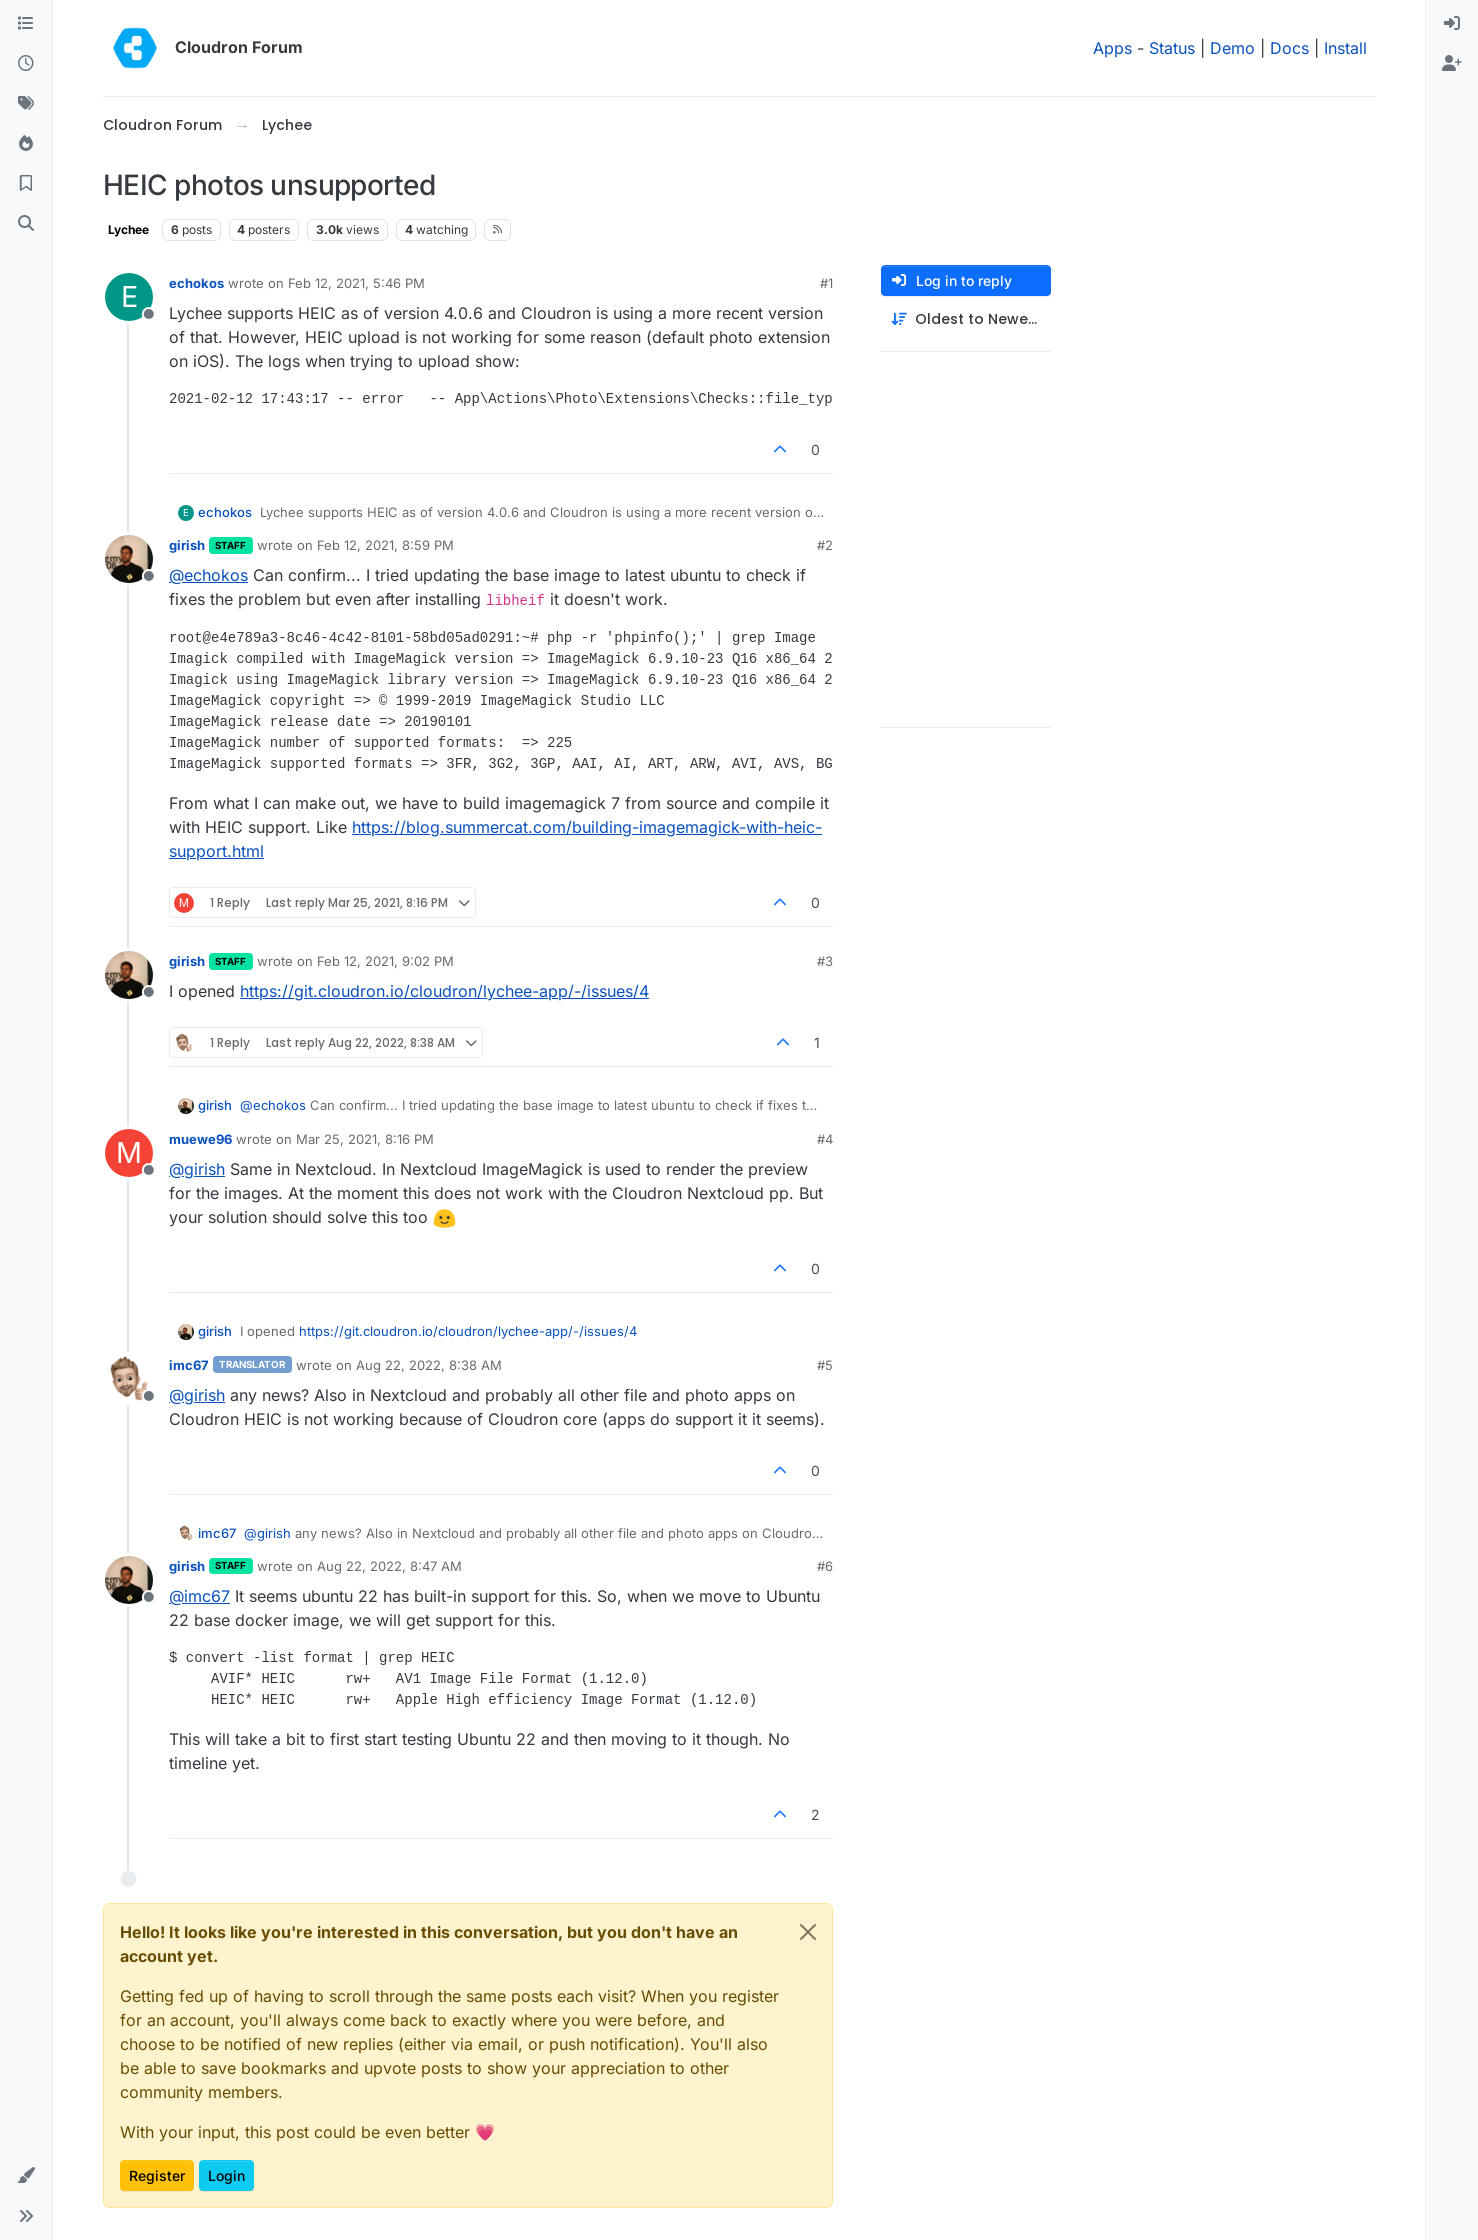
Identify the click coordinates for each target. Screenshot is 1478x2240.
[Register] (1452, 64)
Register (157, 2175)
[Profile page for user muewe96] (129, 1153)
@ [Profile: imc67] (199, 1596)
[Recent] (26, 64)
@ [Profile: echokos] (208, 575)
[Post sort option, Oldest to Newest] (966, 319)
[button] (26, 2176)
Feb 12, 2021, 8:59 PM (385, 545)
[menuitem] (1452, 24)
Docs (1289, 48)
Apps (1112, 48)
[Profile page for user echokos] (129, 297)
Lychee (128, 229)
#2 (825, 545)
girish (187, 545)
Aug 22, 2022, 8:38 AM (429, 1365)
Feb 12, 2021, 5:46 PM (356, 283)
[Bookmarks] (26, 184)
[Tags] (26, 104)
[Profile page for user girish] (129, 559)
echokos (196, 283)
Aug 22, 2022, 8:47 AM (389, 1566)
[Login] (1452, 24)
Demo (1232, 48)
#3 (825, 961)
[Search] (26, 224)
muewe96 (200, 1139)
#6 (825, 1566)
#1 (826, 283)
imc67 (189, 1365)
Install (1345, 48)
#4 (825, 1139)
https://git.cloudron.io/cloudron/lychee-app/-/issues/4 (444, 991)
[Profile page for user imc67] (129, 1379)
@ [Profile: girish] (197, 1169)
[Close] (808, 1932)
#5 (825, 1365)
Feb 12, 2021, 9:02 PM (385, 961)
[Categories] (26, 24)
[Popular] (26, 144)
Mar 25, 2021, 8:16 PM (365, 1139)
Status (1172, 48)
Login (226, 2175)
